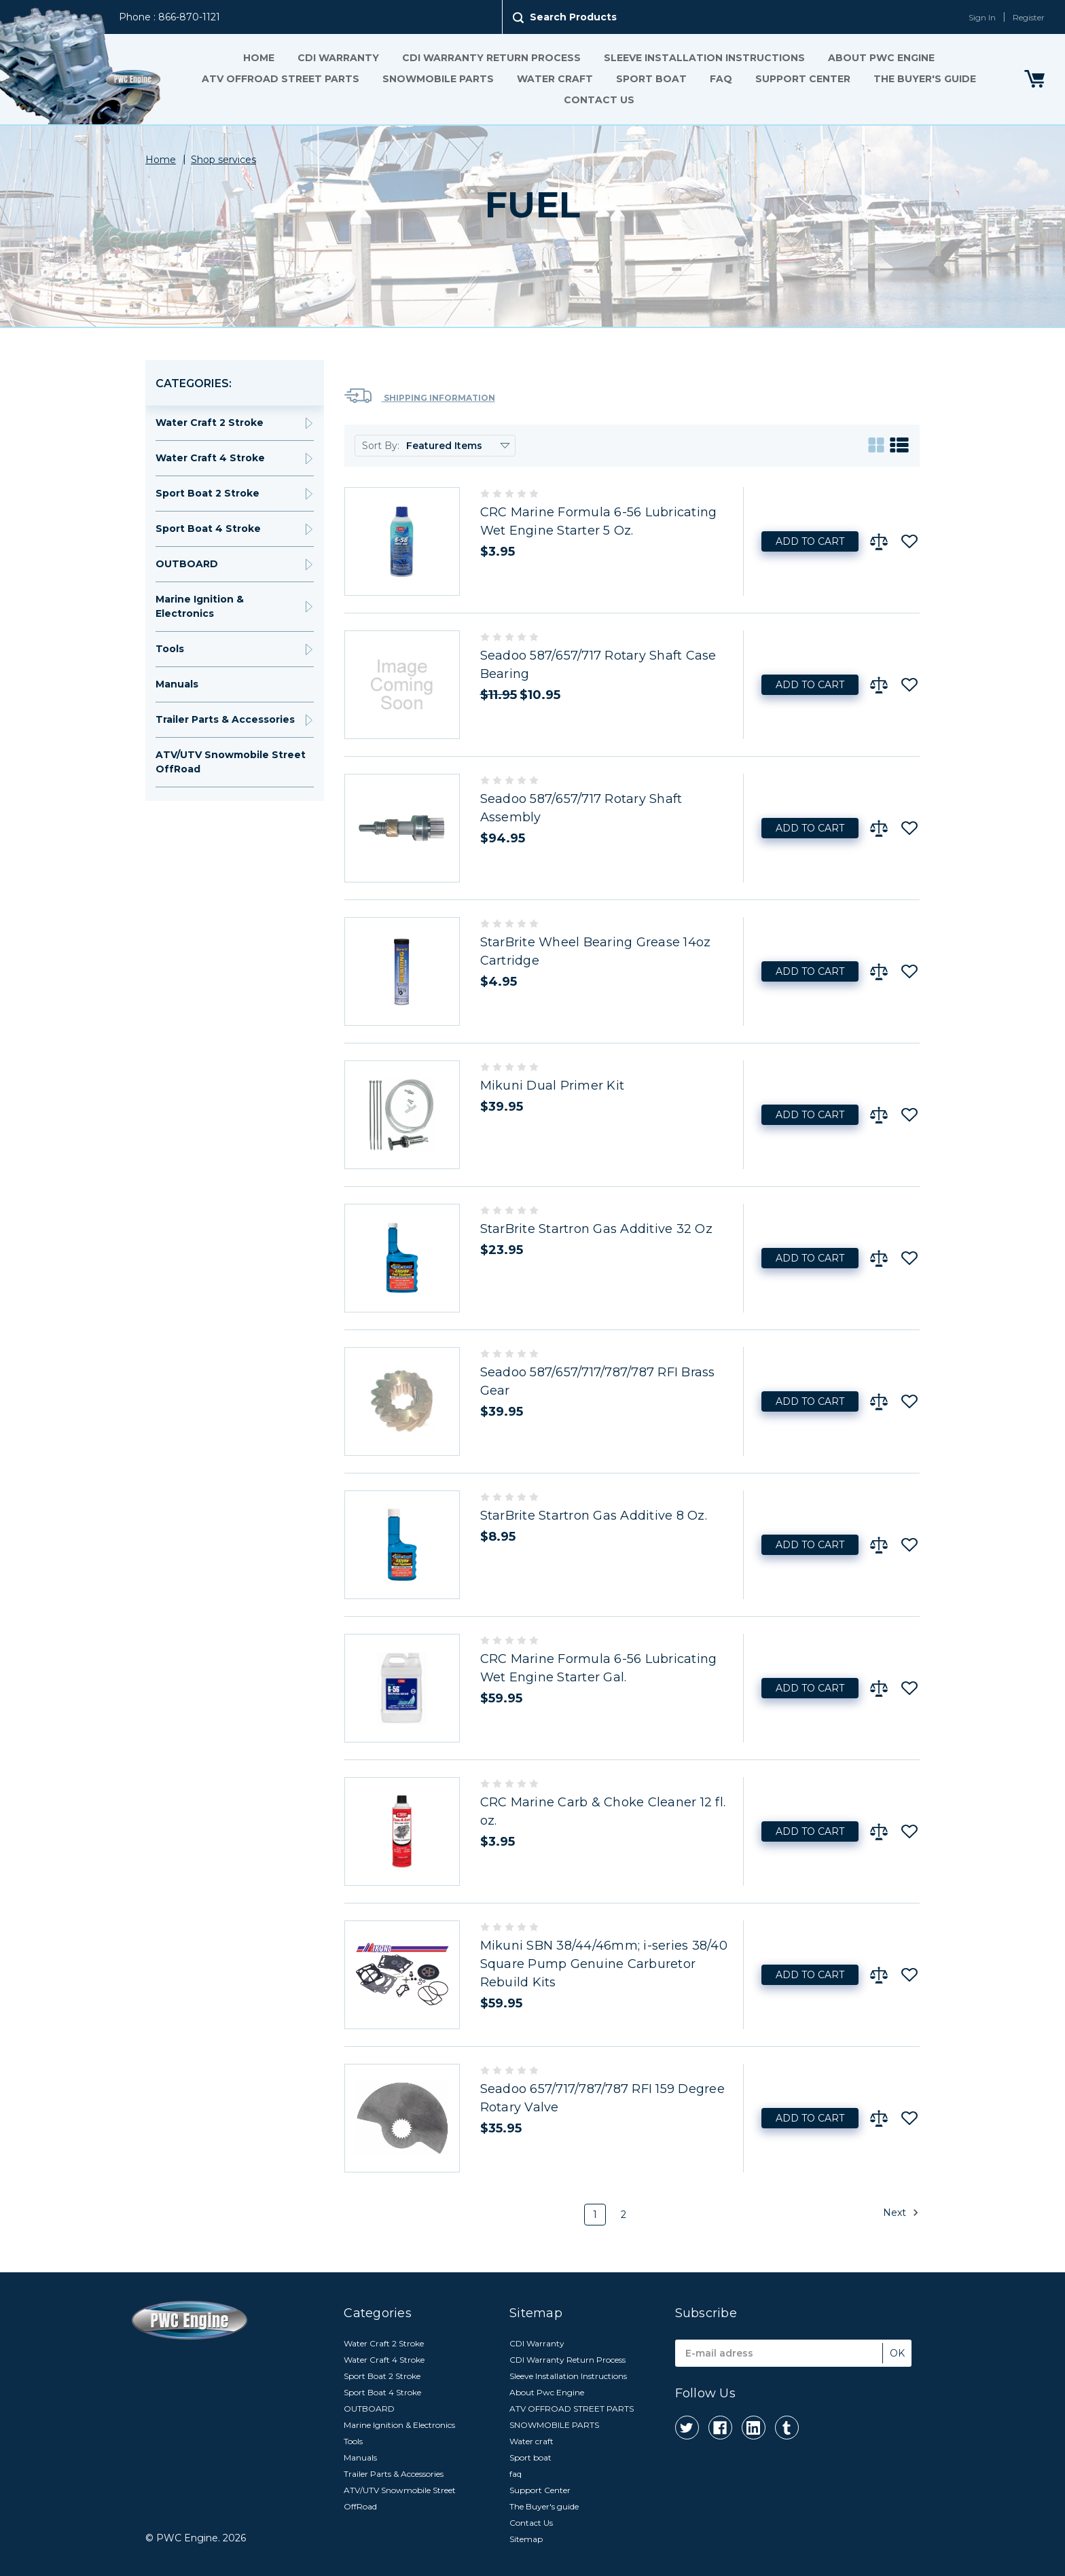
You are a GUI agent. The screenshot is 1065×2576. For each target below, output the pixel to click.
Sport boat (651, 79)
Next (901, 2212)
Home (258, 58)
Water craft (555, 79)
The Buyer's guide (924, 79)
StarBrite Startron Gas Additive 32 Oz (596, 1228)
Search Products (573, 17)
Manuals (177, 684)
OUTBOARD (187, 564)
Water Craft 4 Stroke (210, 458)
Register (1029, 17)
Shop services (223, 160)
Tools (170, 649)
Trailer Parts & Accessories (225, 719)
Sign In (982, 17)
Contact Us (599, 100)
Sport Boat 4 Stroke (208, 528)
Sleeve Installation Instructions (704, 58)
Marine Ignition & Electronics (200, 606)
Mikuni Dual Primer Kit (552, 1085)
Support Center (802, 79)
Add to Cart (810, 541)
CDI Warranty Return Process (491, 58)
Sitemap (526, 2539)
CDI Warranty (338, 58)
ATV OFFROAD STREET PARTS (280, 79)
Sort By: (380, 446)
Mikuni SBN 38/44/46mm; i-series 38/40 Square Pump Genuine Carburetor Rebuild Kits (603, 1964)
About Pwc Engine (881, 58)
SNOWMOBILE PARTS (438, 79)
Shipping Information (419, 395)
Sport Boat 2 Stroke (207, 493)
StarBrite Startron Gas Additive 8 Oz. (593, 1515)
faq (721, 79)
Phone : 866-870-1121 (169, 17)
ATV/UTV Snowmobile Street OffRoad (231, 762)
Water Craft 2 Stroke (210, 422)
